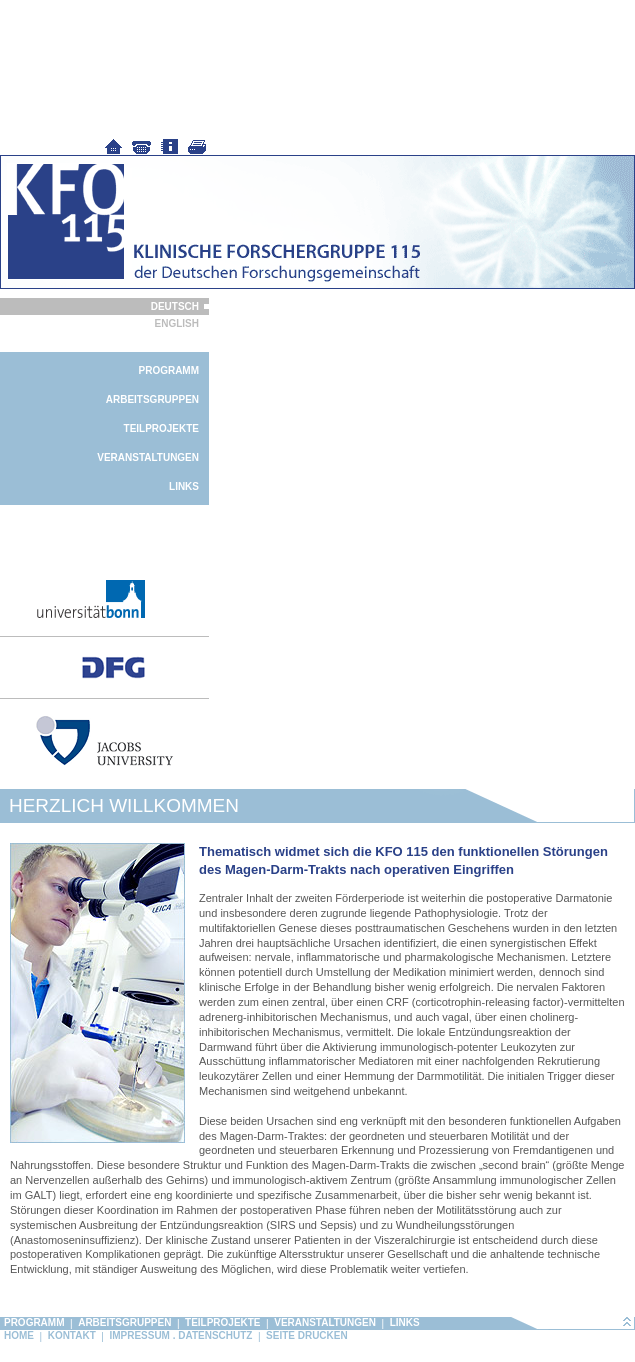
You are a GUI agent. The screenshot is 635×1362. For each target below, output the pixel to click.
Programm (169, 370)
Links (184, 486)
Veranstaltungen (148, 457)
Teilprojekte (161, 428)
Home (19, 1335)
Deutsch (175, 306)
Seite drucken (307, 1335)
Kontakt (72, 1335)
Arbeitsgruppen (152, 399)
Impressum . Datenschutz (180, 1335)
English (177, 323)
